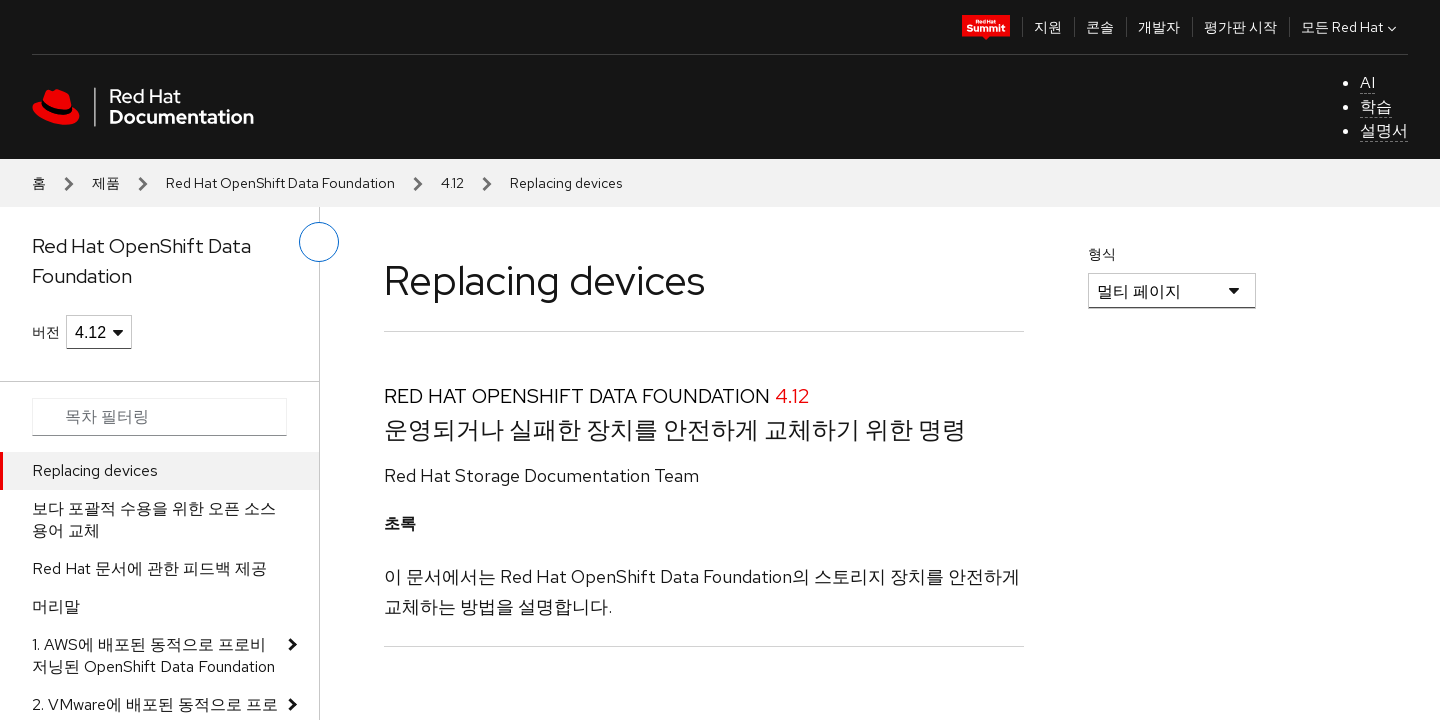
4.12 (452, 183)
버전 (46, 332)
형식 (1102, 254)
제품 (106, 183)
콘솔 (1100, 27)
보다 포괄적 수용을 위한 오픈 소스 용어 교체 (154, 519)
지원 (1048, 27)
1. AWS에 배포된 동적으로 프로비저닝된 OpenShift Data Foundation (153, 655)
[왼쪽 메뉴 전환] (319, 242)
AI (1367, 82)
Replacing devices (95, 470)
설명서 (1384, 130)
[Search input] (159, 417)
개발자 (1159, 27)
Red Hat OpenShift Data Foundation (280, 183)
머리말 (56, 606)
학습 (1376, 106)
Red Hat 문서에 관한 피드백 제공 (149, 568)
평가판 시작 (1240, 27)
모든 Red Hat (1351, 27)
